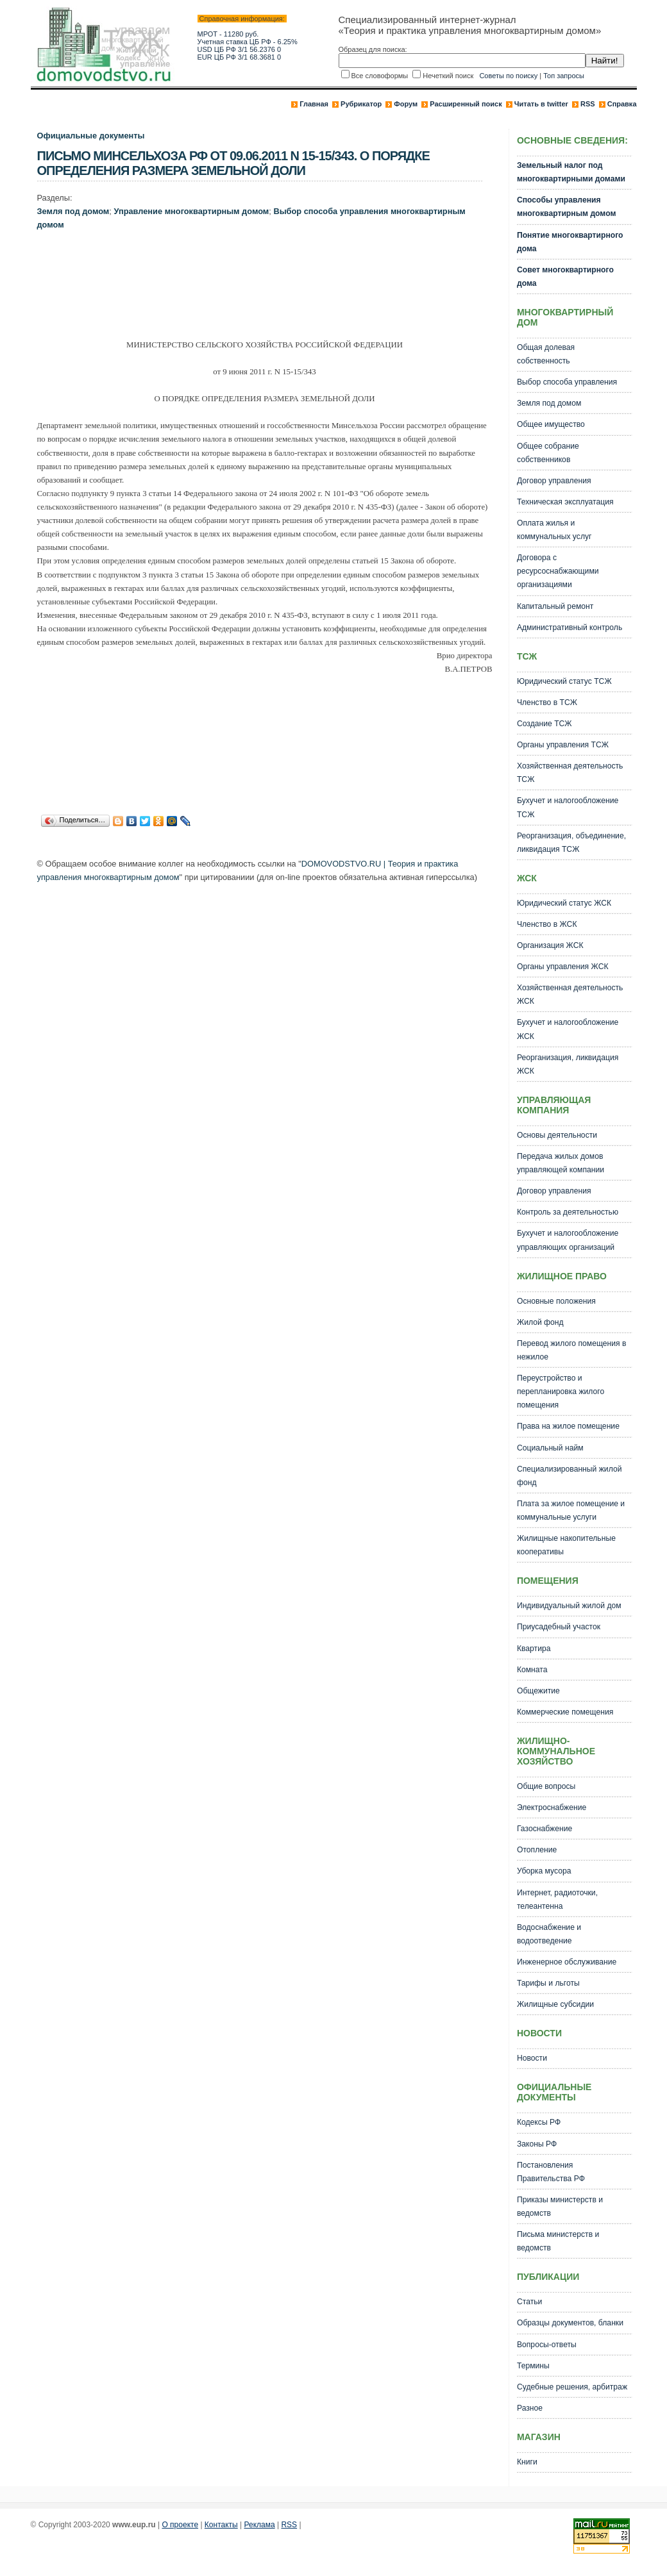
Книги (527, 2461)
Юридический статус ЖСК (564, 903)
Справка (622, 104)
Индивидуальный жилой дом (569, 1605)
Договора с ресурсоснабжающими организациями (558, 571)
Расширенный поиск (466, 104)
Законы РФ (537, 2144)
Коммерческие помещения (565, 1712)
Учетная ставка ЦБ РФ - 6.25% (248, 42)
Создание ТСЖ (544, 723)
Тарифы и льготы (548, 1983)
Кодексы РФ (539, 2122)
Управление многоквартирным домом (191, 211)
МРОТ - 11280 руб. (228, 34)
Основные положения (556, 1301)
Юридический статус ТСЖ (564, 681)
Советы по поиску (508, 75)
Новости (532, 2058)
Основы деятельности (557, 1135)
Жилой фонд (540, 1322)
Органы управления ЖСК (563, 966)
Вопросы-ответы (547, 2344)
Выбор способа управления (567, 382)
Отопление (537, 1849)
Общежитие (538, 1690)
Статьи (529, 2301)
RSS (587, 104)
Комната (532, 1669)
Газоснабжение (544, 1828)
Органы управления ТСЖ (563, 744)
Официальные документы (91, 135)
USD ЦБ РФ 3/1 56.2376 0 (240, 49)
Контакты (221, 2524)
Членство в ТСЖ (547, 702)
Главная (314, 104)
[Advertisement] (270, 288)
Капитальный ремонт (555, 606)
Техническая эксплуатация (565, 501)
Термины (533, 2365)
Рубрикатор (361, 104)
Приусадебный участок (558, 1626)
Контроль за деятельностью (567, 1212)
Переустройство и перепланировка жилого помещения (560, 1391)
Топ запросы (563, 75)
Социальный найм (550, 1447)
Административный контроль (569, 627)
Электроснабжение (551, 1807)
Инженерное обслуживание (566, 1961)
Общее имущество (551, 424)
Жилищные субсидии (555, 2004)
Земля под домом (73, 211)
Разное (530, 2408)
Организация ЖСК (550, 945)
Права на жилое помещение (568, 1426)
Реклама (259, 2524)
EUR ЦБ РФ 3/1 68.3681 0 (240, 57)
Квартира (534, 1648)
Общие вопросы (546, 1786)
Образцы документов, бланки (570, 2322)
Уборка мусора (544, 1870)
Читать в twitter (541, 104)
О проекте (180, 2524)
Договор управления (554, 480)
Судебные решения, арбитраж (572, 2386)
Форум (406, 104)
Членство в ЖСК (547, 924)
